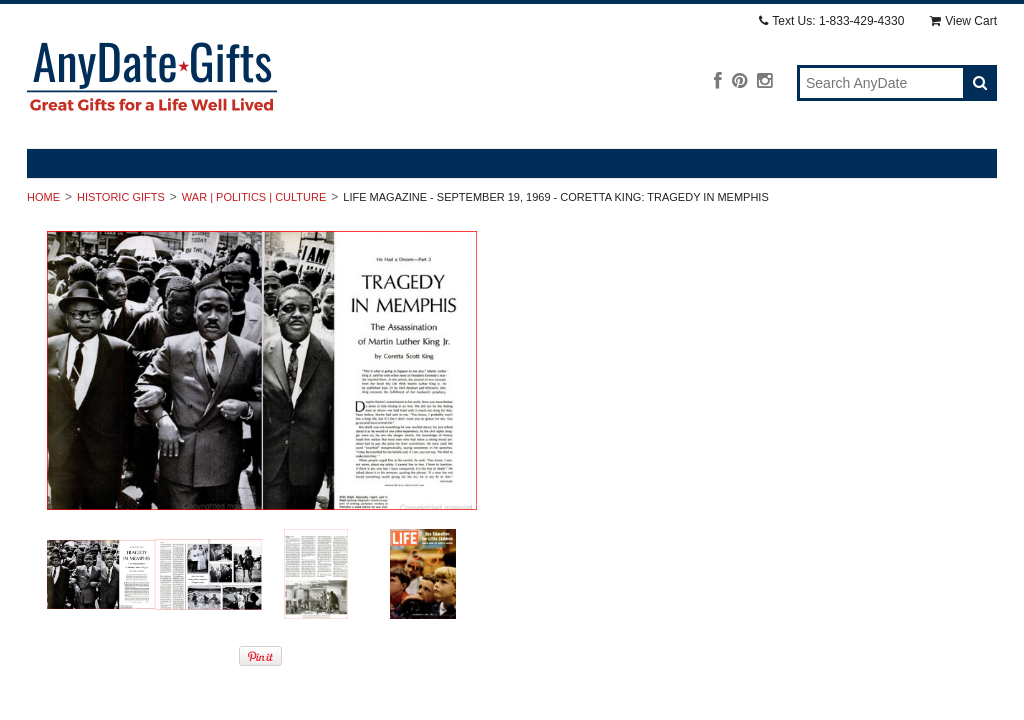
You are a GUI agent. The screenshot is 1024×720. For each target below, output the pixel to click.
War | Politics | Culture (254, 197)
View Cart (963, 21)
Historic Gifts (121, 197)
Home (43, 197)
